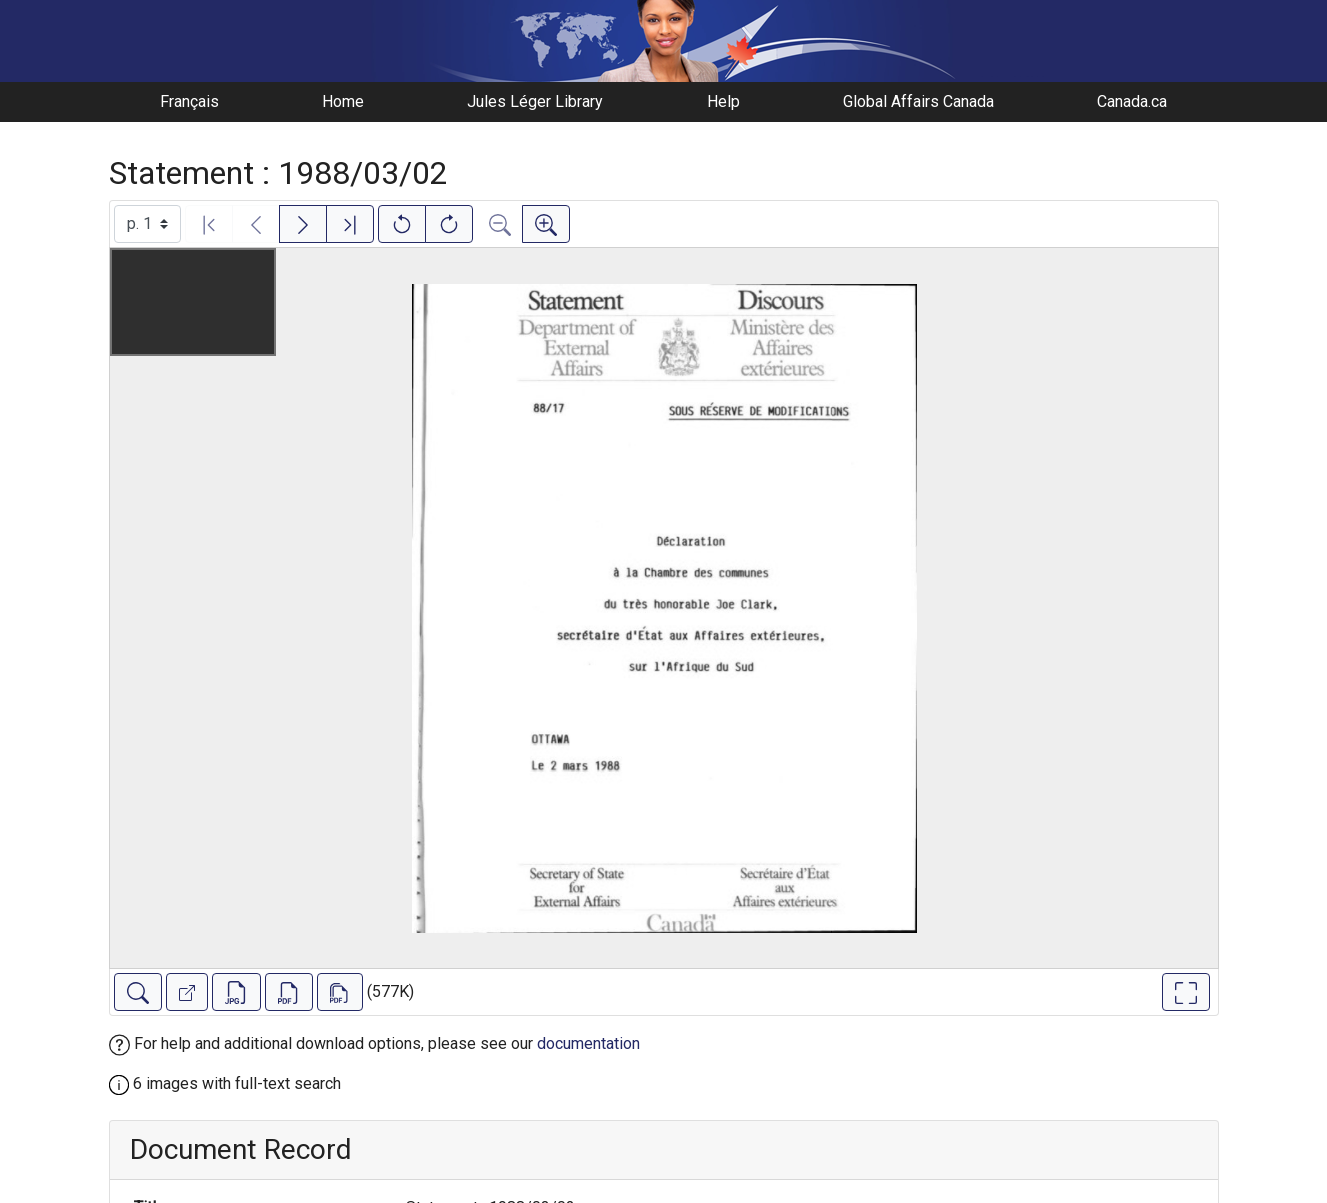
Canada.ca (1132, 101)
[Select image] (147, 224)
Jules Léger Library (535, 101)
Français (189, 101)
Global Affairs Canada (918, 101)
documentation (588, 1043)
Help (723, 101)
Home (343, 101)
